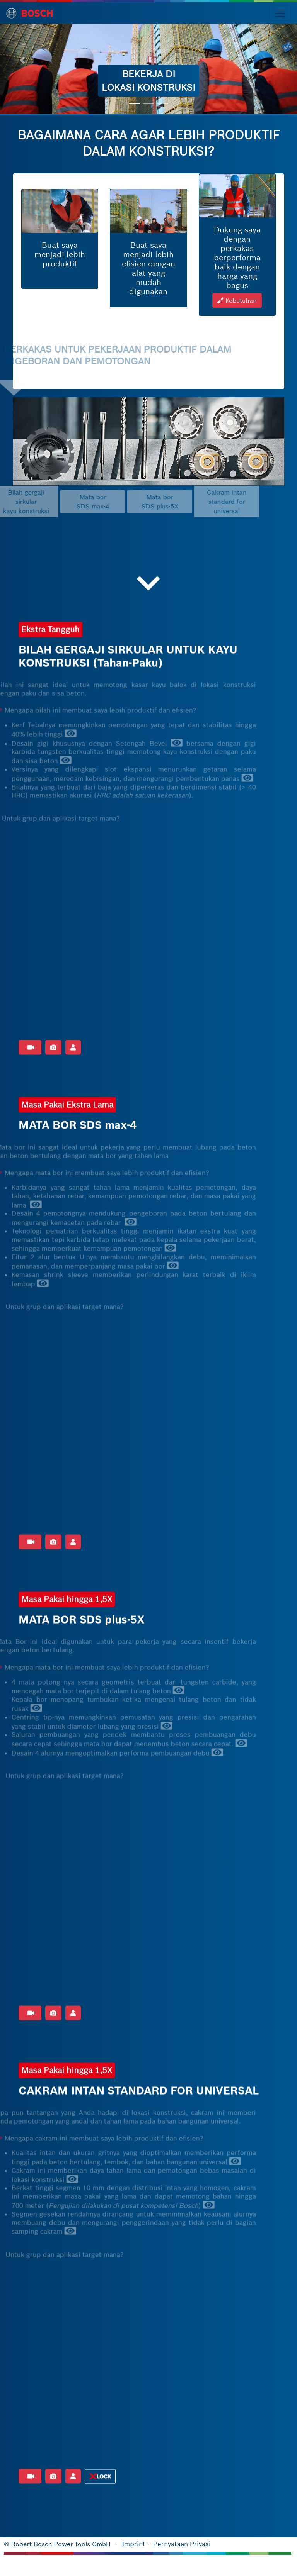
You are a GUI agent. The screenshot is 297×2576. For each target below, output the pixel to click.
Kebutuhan (237, 310)
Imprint (133, 2544)
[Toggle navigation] (280, 13)
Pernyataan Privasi (182, 2544)
